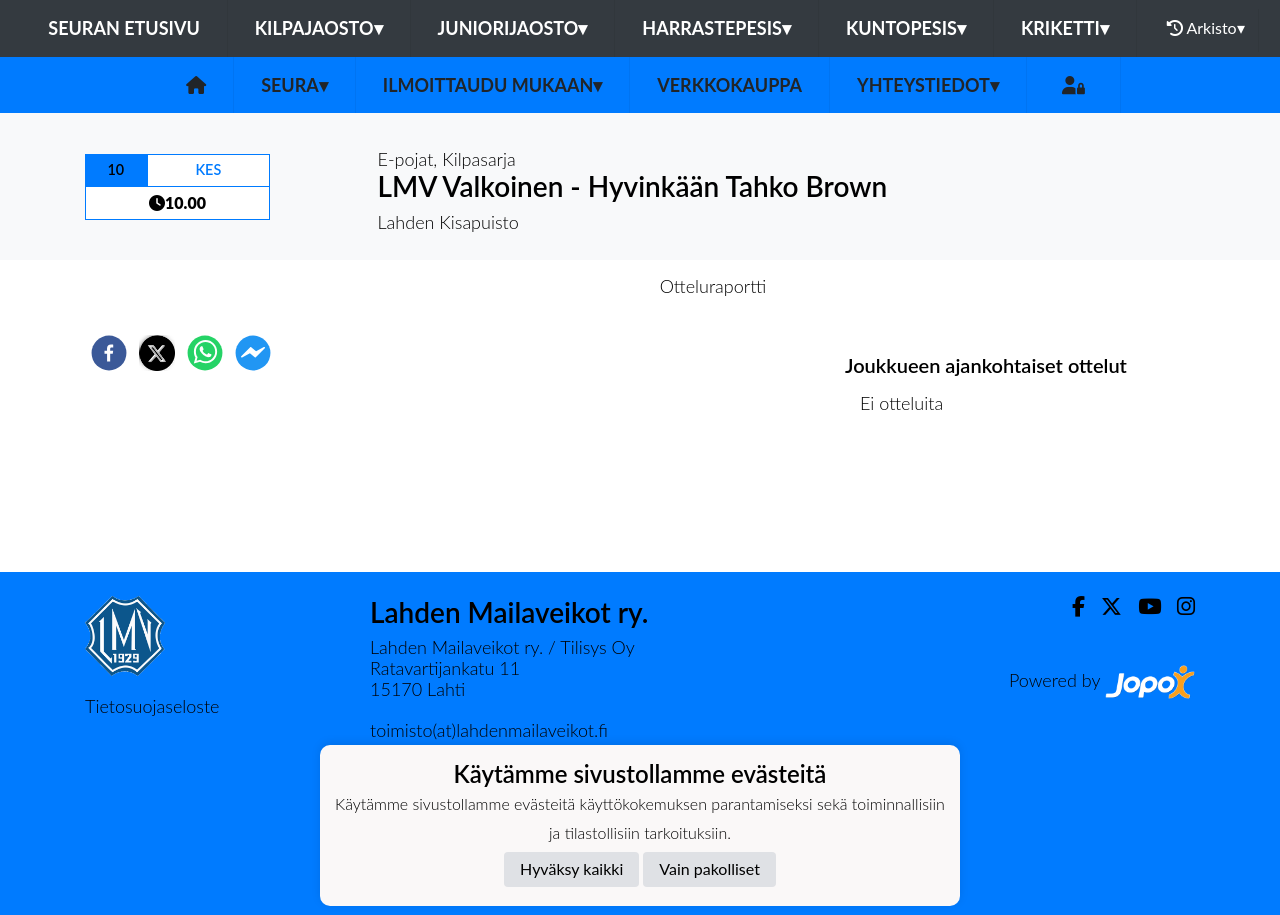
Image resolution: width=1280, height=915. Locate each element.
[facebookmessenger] (253, 353)
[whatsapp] (205, 353)
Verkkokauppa (729, 85)
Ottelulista (909, 504)
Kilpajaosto (319, 28)
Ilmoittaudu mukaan (492, 85)
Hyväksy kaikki (571, 868)
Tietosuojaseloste (152, 706)
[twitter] (157, 353)
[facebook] (109, 353)
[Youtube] (1141, 606)
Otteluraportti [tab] (713, 286)
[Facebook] (1070, 606)
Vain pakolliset (709, 868)
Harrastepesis (716, 28)
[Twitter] (1103, 606)
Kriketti (1065, 28)
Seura (294, 85)
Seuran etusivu (124, 28)
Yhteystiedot (928, 85)
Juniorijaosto (513, 28)
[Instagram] (1178, 606)
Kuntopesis (906, 28)
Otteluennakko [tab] (571, 286)
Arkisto (1206, 28)
